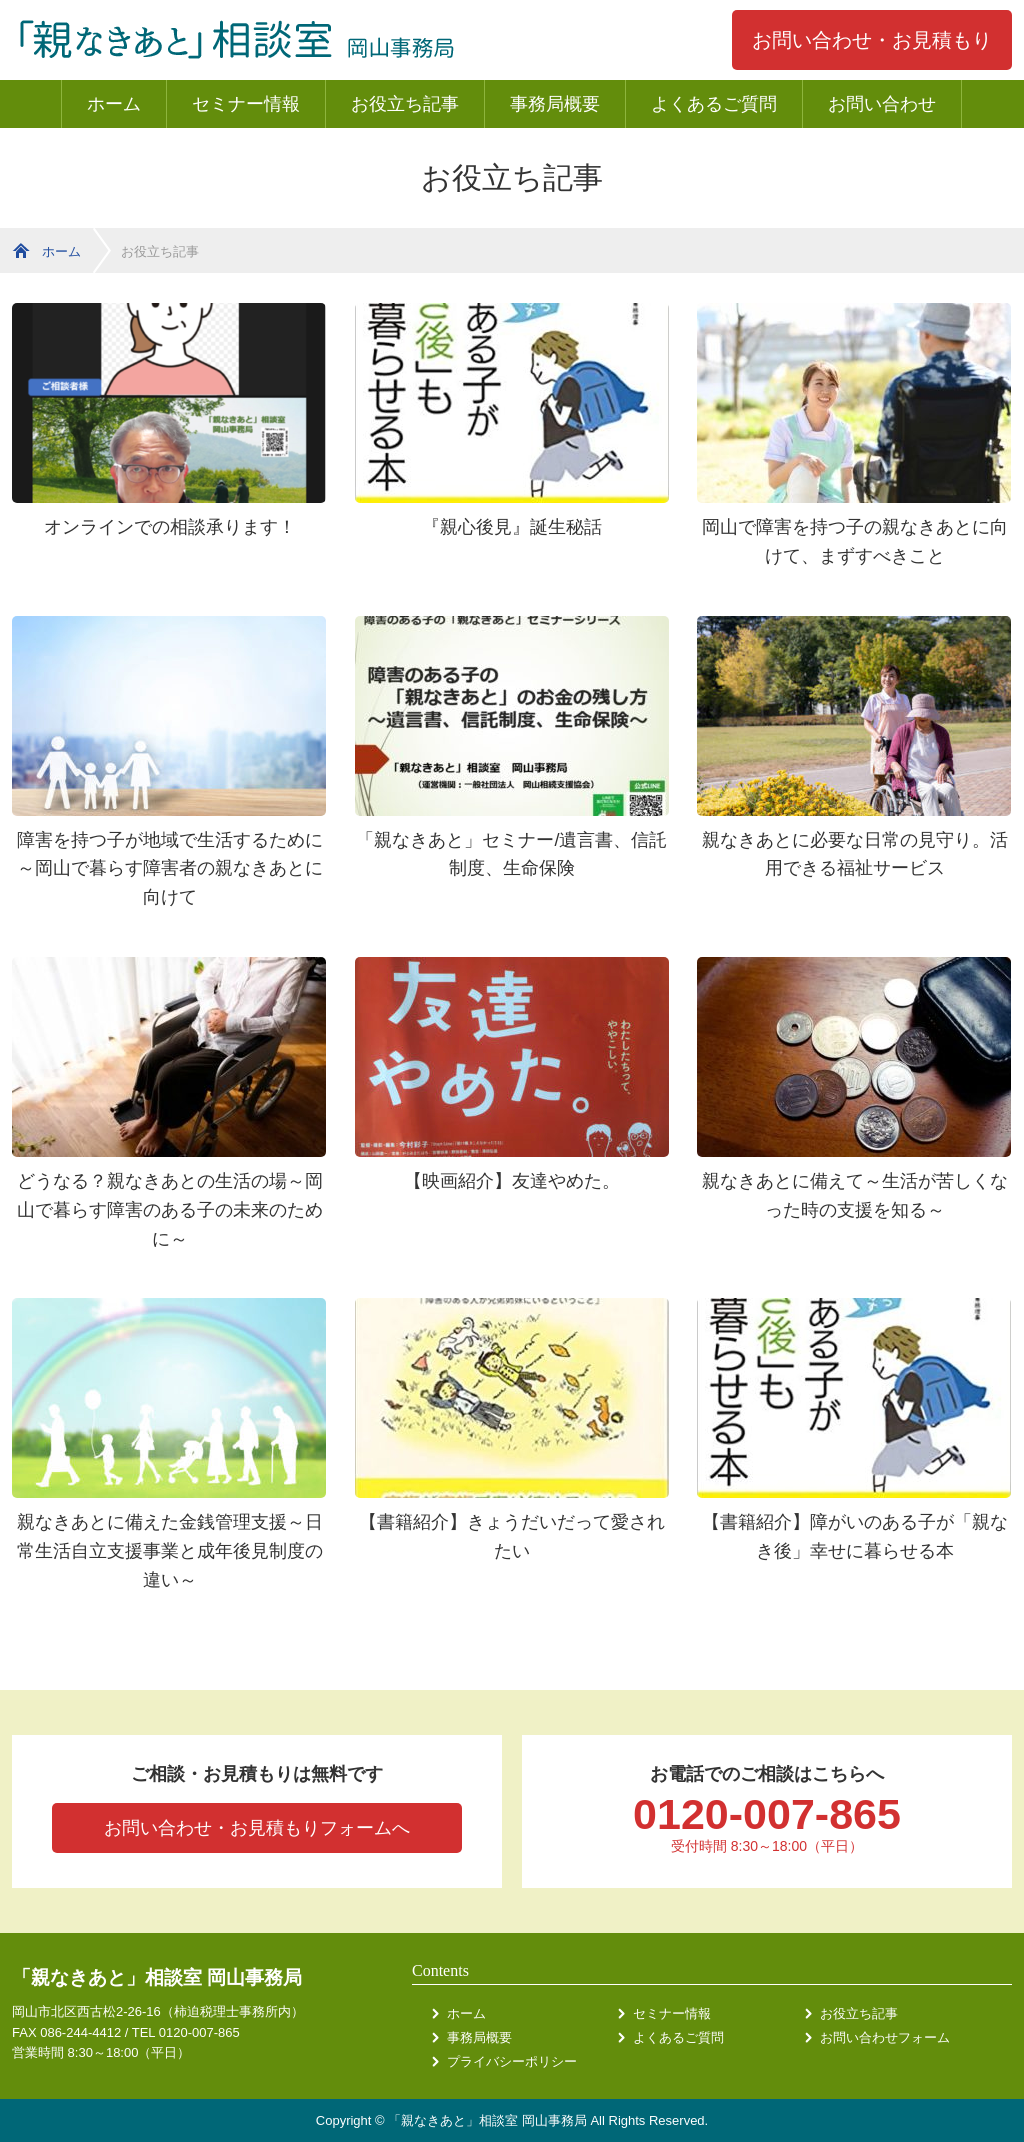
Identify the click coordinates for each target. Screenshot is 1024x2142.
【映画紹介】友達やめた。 (512, 1181)
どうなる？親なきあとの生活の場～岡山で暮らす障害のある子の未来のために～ (170, 1210)
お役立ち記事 (405, 104)
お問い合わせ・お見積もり (872, 40)
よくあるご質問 (714, 104)
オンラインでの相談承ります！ (170, 527)
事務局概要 (555, 104)
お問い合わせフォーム (885, 2037)
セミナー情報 (246, 104)
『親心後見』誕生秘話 (512, 527)
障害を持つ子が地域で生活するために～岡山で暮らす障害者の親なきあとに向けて (170, 869)
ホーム (114, 104)
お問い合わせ (882, 104)
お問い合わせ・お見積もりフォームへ (257, 1828)
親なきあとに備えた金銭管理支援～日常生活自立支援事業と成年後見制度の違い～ (170, 1551)
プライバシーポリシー (512, 2061)
